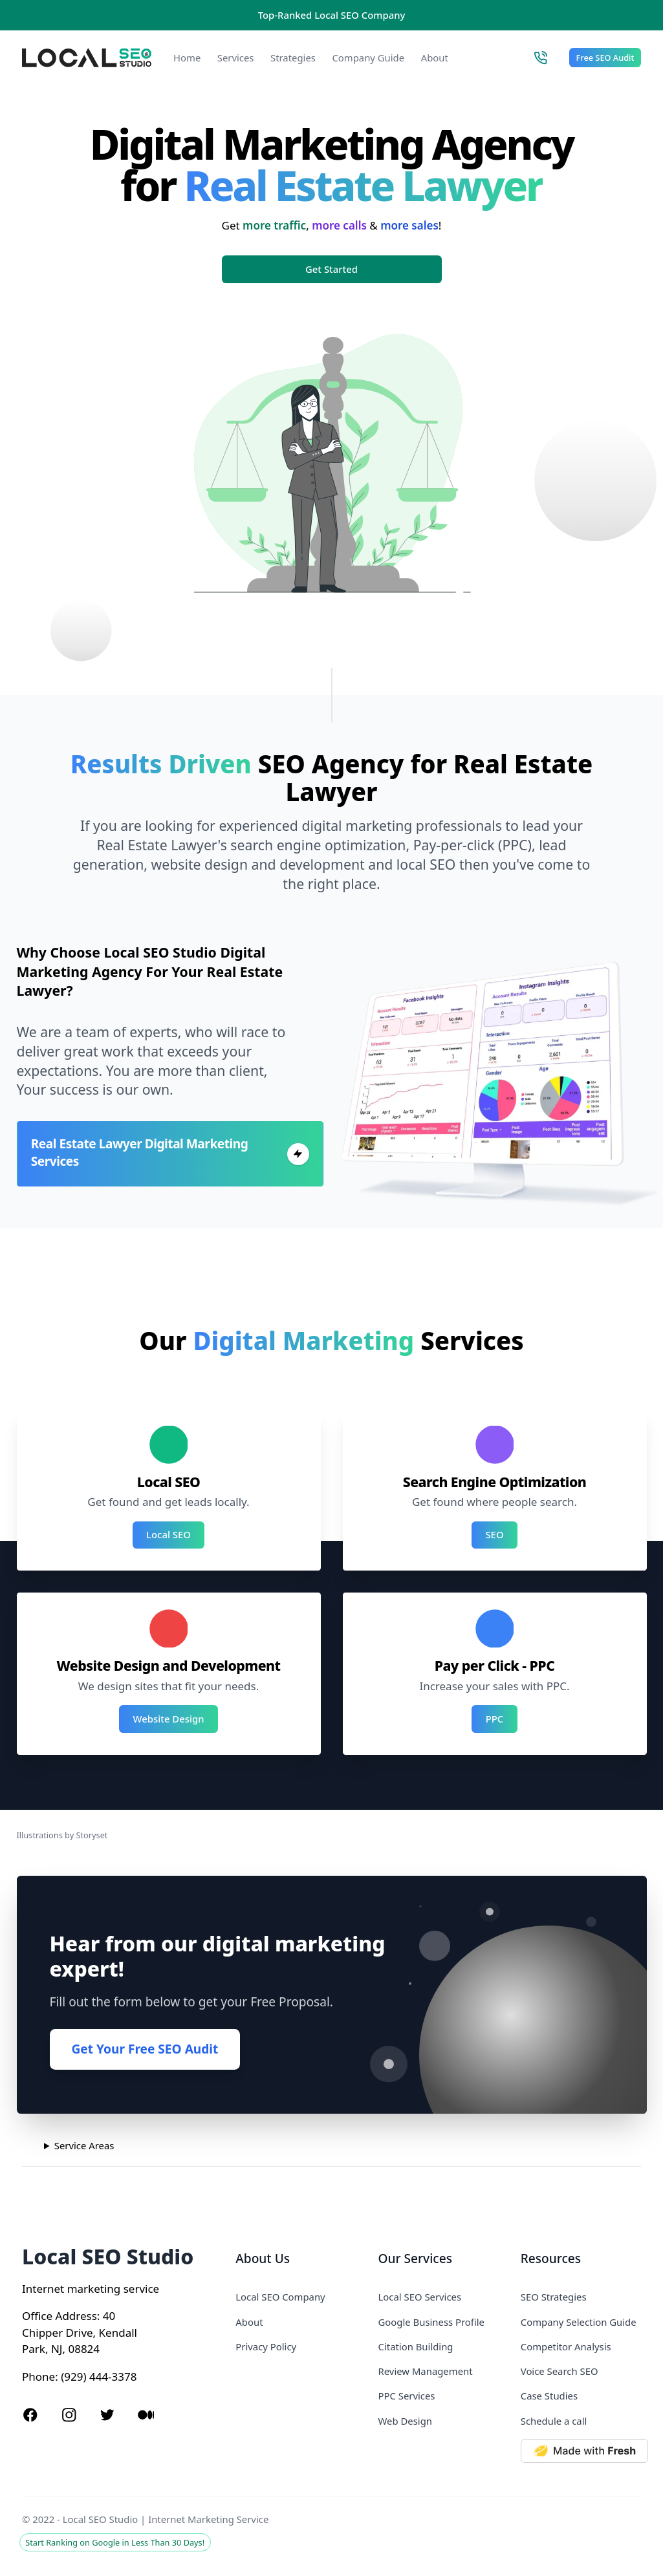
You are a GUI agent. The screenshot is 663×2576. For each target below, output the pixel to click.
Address (76, 2315)
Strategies (293, 57)
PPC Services (406, 2395)
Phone (38, 2376)
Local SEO (168, 1534)
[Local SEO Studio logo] (86, 57)
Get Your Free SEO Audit (145, 2049)
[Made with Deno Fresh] (581, 2451)
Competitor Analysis (566, 2346)
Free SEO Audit (605, 57)
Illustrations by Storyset (62, 1835)
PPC (495, 1718)
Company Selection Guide (578, 2321)
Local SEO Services (420, 2296)
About (434, 57)
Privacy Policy (265, 2346)
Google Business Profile (431, 2321)
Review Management (425, 2371)
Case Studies (549, 2395)
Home (187, 57)
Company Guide (368, 57)
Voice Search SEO (559, 2371)
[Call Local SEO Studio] (540, 57)
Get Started (331, 269)
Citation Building (415, 2346)
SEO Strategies (554, 2296)
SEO (494, 1534)
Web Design (405, 2420)
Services (235, 57)
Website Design (168, 1718)
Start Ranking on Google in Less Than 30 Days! (114, 2542)
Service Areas (84, 2145)
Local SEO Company (280, 2296)
